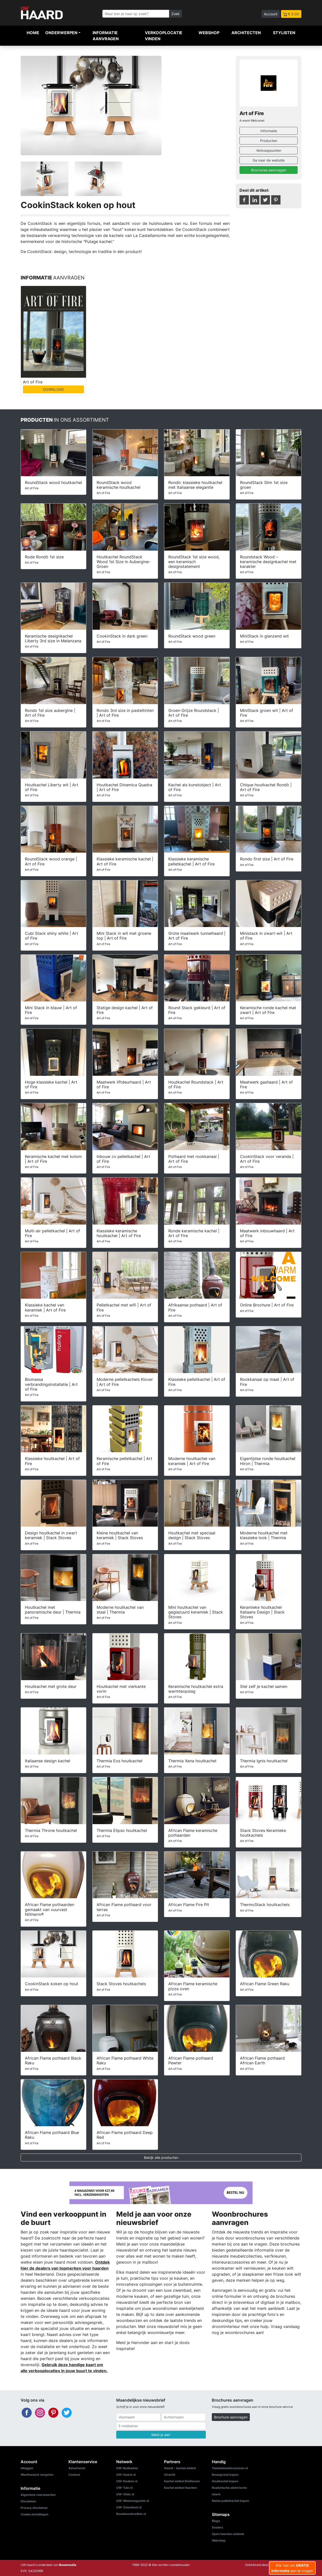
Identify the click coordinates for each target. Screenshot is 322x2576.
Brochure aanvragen (231, 2417)
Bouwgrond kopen (225, 2474)
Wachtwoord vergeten (37, 2474)
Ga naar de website (269, 160)
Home (33, 32)
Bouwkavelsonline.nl (131, 2514)
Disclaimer (28, 2501)
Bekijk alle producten (161, 2157)
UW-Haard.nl (126, 2474)
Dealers (217, 2527)
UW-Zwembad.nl (128, 2507)
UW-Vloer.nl (125, 2494)
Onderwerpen (61, 32)
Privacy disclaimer (34, 2508)
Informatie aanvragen (106, 35)
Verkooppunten (268, 150)
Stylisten (284, 32)
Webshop (208, 32)
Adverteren (76, 2468)
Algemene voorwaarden (38, 2495)
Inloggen (27, 2468)
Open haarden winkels (228, 2534)
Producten (268, 140)
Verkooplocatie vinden (163, 35)
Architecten (246, 32)
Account (270, 14)
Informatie (268, 131)
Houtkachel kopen (225, 2481)
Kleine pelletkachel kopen (230, 2501)
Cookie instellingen (34, 2514)
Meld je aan (160, 2435)
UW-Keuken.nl (126, 2481)
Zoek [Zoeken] (175, 14)
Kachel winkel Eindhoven (182, 2481)
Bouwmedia (67, 2565)
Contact (74, 2474)
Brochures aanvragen (268, 170)
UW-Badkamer (127, 2468)
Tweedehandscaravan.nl (230, 2468)
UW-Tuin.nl (124, 2488)
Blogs (216, 2521)
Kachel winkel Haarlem (180, 2488)
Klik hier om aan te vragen (292, 2568)
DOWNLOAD (53, 389)
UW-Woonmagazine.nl (132, 2501)
